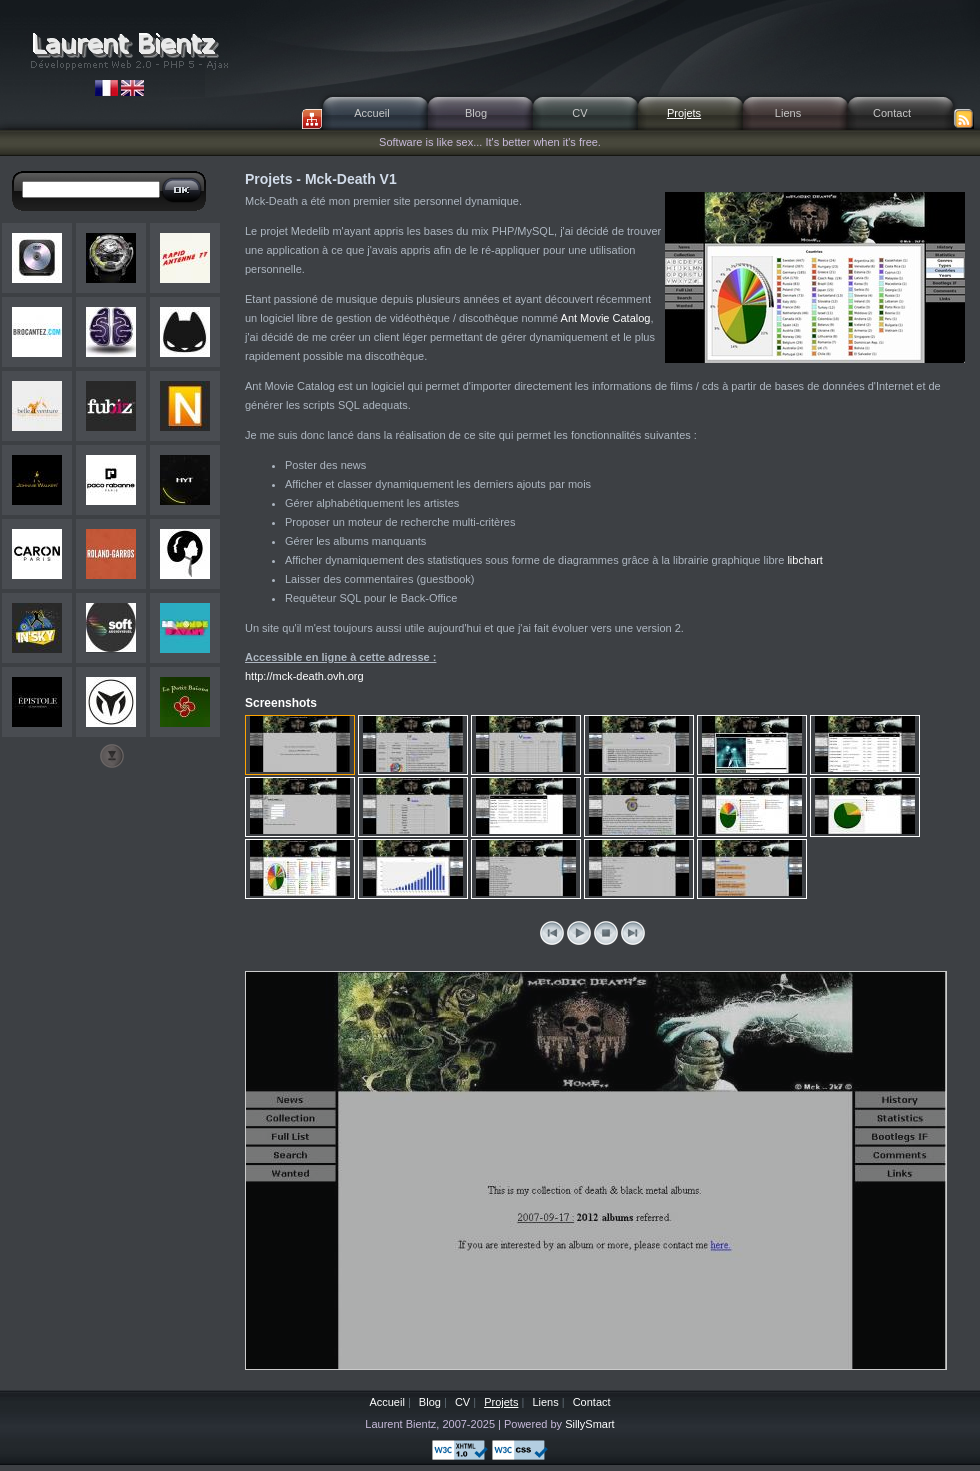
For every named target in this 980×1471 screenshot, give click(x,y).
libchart (804, 560)
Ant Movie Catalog (606, 318)
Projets (684, 113)
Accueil (371, 113)
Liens (788, 113)
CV (579, 113)
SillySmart (590, 1424)
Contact (892, 113)
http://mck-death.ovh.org (304, 676)
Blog (476, 113)
